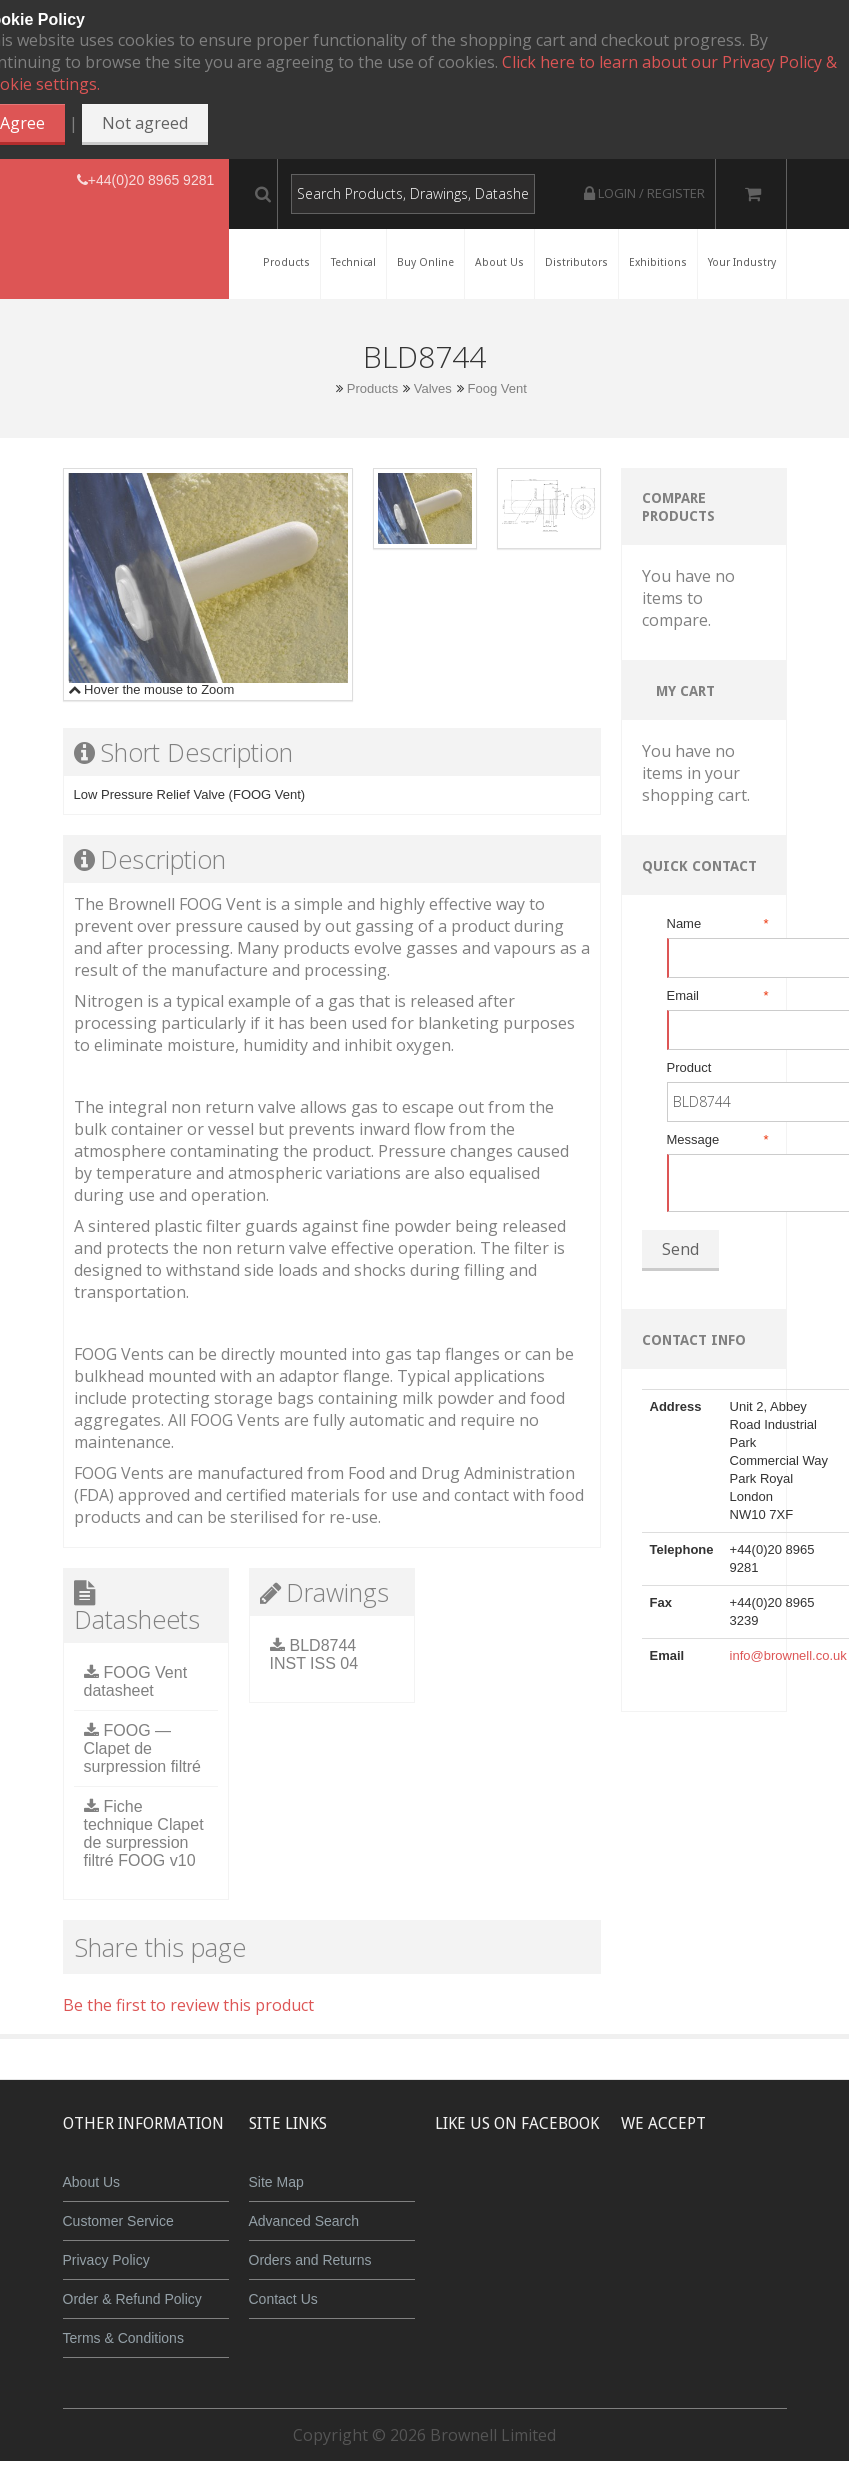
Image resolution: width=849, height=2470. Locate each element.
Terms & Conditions (123, 2338)
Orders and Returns (310, 2260)
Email (716, 996)
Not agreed (145, 123)
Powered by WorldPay (744, 2248)
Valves (433, 388)
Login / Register (644, 193)
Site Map (276, 2182)
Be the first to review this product (188, 2005)
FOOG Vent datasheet (136, 1681)
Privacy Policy (106, 2260)
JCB (712, 2197)
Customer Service (118, 2221)
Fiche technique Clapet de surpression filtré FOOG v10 (144, 1833)
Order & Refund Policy (132, 2299)
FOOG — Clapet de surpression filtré (142, 1748)
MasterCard (653, 2197)
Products (372, 388)
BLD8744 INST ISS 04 (314, 1654)
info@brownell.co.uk (788, 1655)
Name (716, 924)
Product (689, 1067)
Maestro (771, 2197)
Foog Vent (496, 388)
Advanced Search (304, 2221)
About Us (92, 2182)
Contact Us (283, 2299)
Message (716, 1140)
